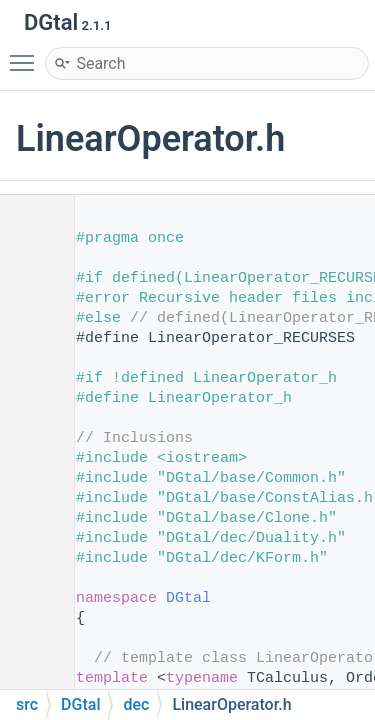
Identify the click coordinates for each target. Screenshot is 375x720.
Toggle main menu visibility (27, 54)
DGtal (188, 598)
